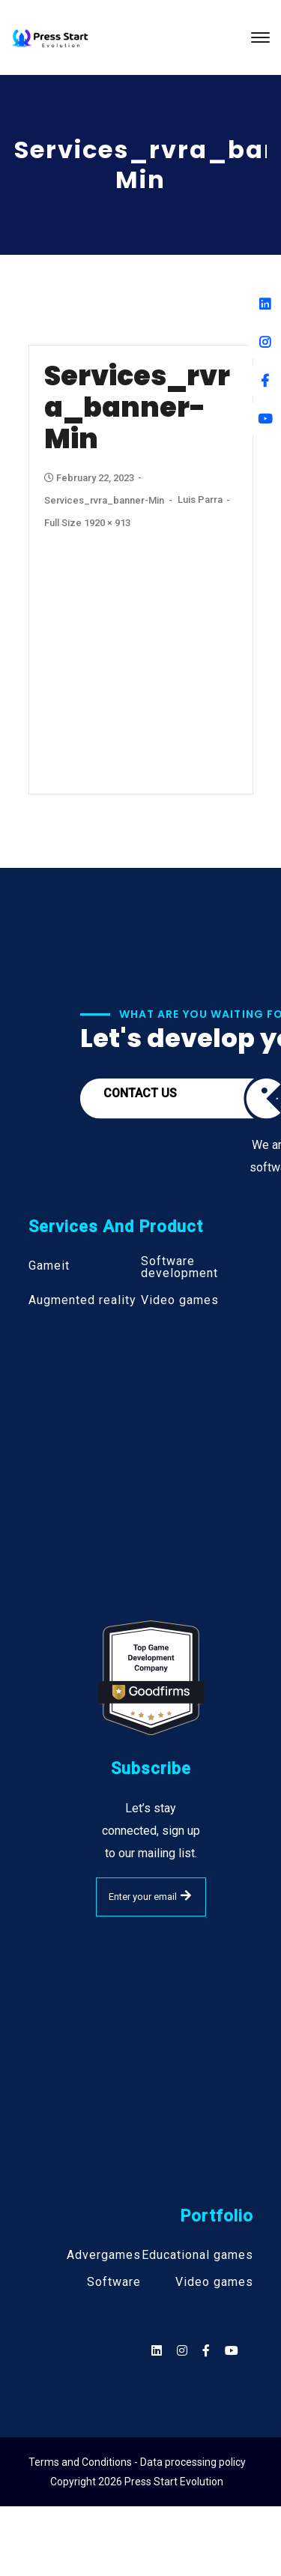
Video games (180, 1300)
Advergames (104, 2255)
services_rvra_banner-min (104, 500)
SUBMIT (185, 1895)
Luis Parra (200, 499)
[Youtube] (265, 418)
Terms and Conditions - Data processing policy (137, 2462)
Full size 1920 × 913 (87, 522)
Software (114, 2282)
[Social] (231, 2351)
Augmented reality (82, 1300)
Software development (179, 1267)
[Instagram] (265, 342)
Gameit (49, 1266)
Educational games (197, 2255)
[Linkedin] (265, 304)
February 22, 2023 (90, 477)
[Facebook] (265, 380)
